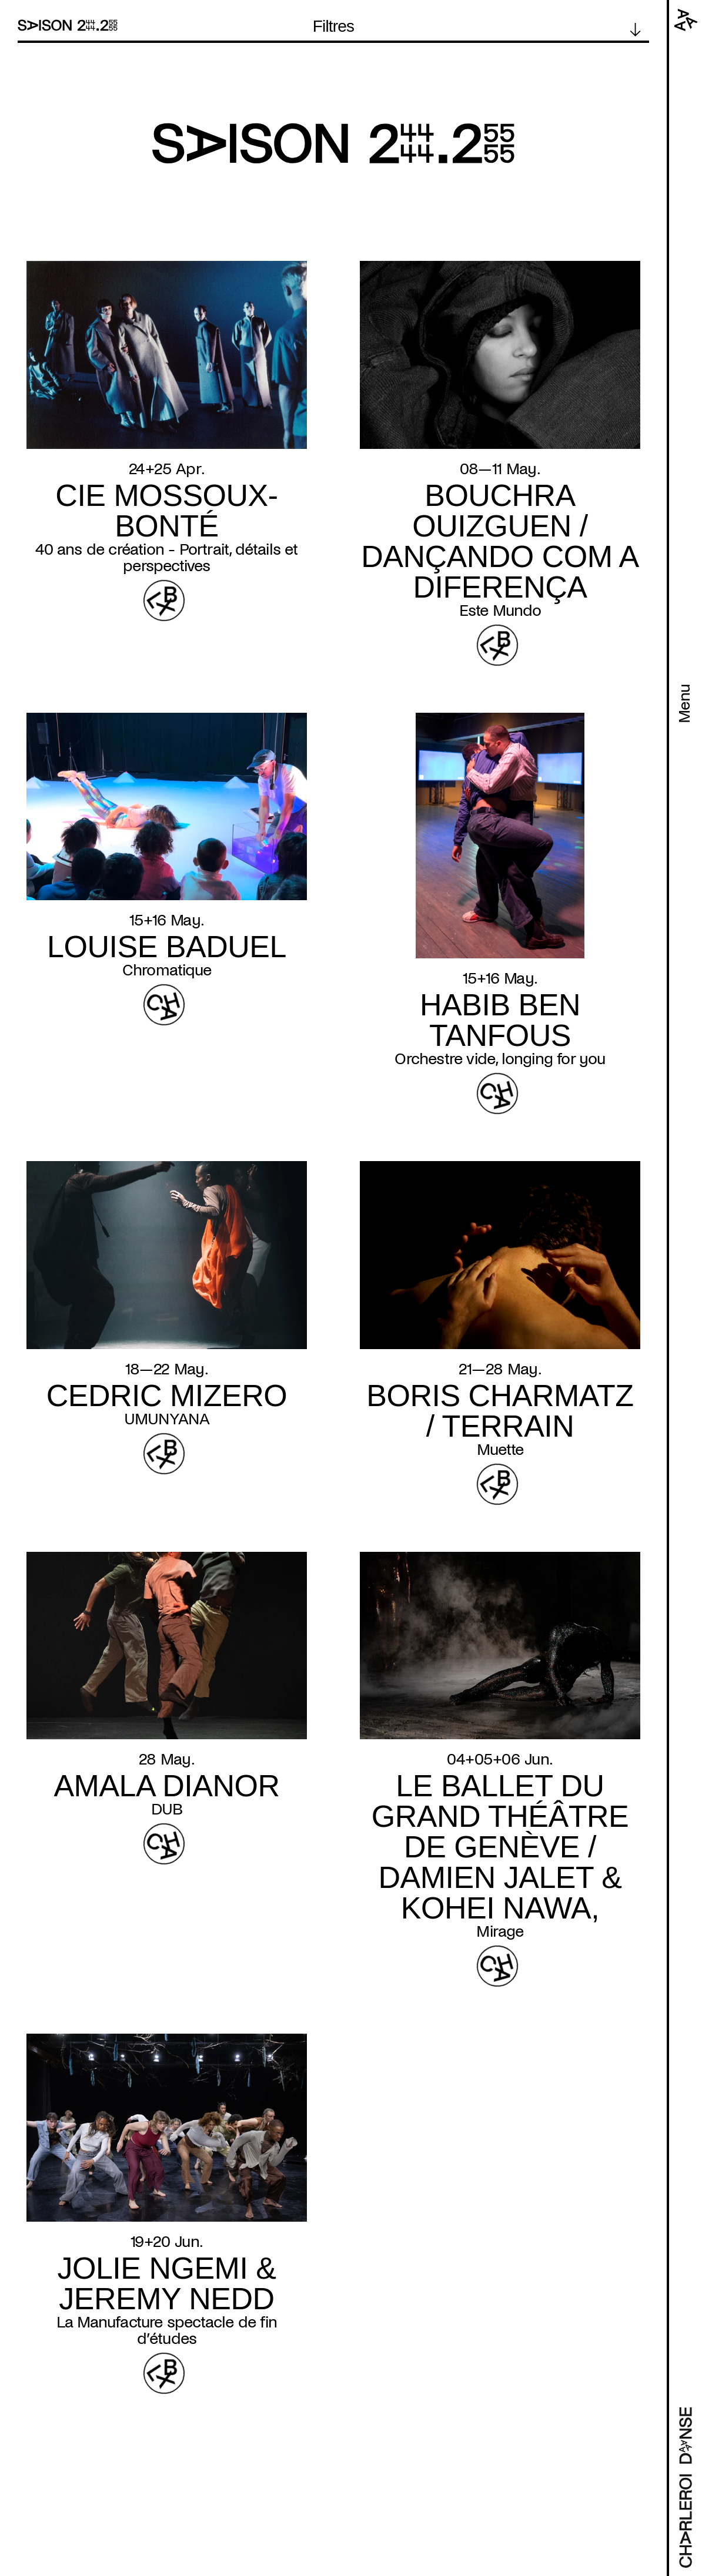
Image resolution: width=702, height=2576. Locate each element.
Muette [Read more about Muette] (500, 1449)
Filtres (334, 26)
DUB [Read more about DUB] (167, 1809)
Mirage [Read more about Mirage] (499, 1931)
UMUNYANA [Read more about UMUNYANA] (167, 1419)
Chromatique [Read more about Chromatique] (166, 970)
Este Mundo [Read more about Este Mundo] (500, 610)
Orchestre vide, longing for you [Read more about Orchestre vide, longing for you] (500, 1059)
